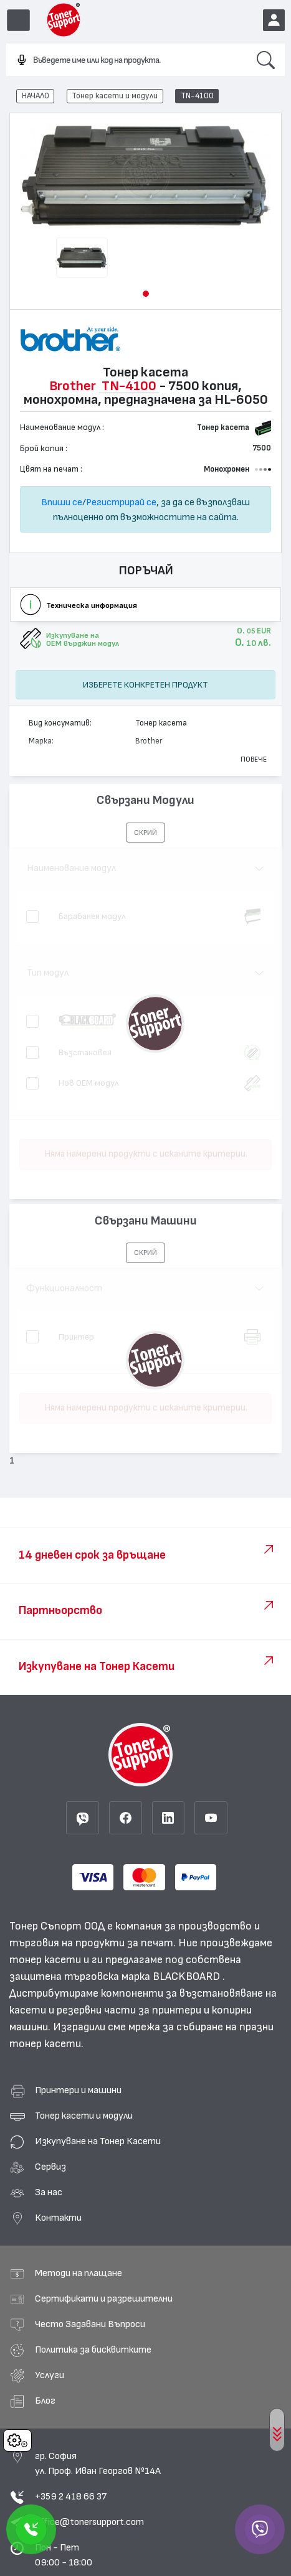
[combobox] (126, 60)
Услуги (49, 2375)
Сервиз (50, 2167)
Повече (254, 759)
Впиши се (61, 502)
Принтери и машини (78, 2090)
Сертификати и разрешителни (104, 2298)
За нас (48, 2192)
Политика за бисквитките (93, 2349)
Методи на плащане (78, 2273)
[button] (146, 294)
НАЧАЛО (35, 95)
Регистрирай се (121, 502)
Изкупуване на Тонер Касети (98, 2141)
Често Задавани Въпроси (90, 2324)
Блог (45, 2401)
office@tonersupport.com (89, 2522)
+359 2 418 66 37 (71, 2496)
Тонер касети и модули (115, 95)
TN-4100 (197, 95)
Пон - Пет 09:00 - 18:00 (63, 2554)
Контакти (58, 2218)
